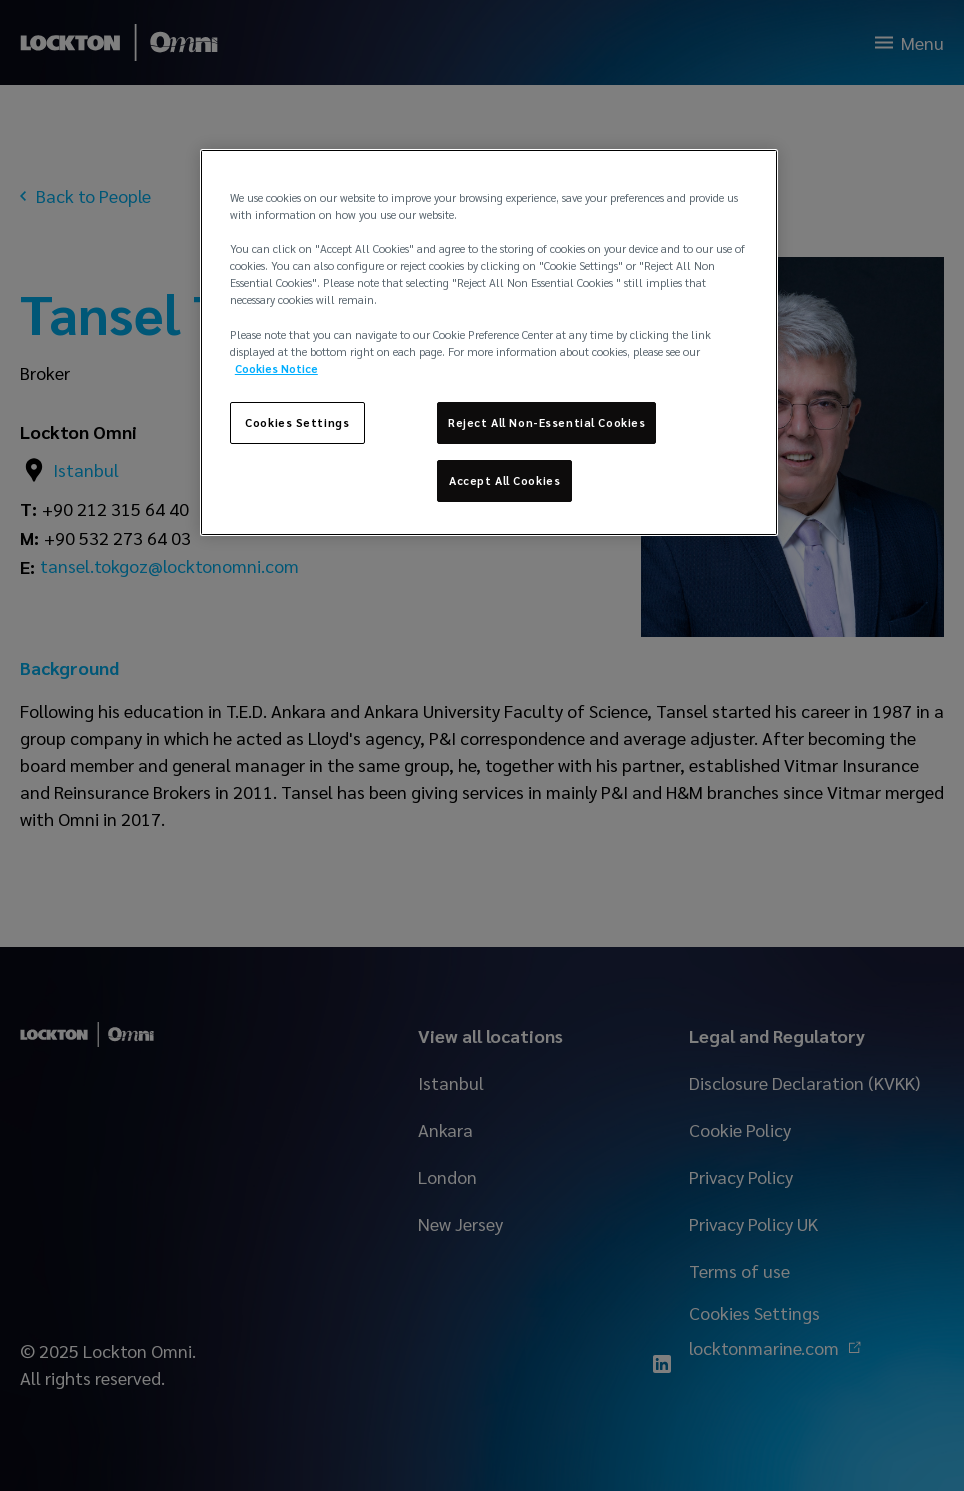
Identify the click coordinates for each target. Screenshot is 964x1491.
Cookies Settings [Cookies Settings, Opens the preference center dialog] (297, 422)
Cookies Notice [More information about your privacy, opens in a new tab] (276, 368)
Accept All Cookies (504, 480)
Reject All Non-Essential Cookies (546, 422)
